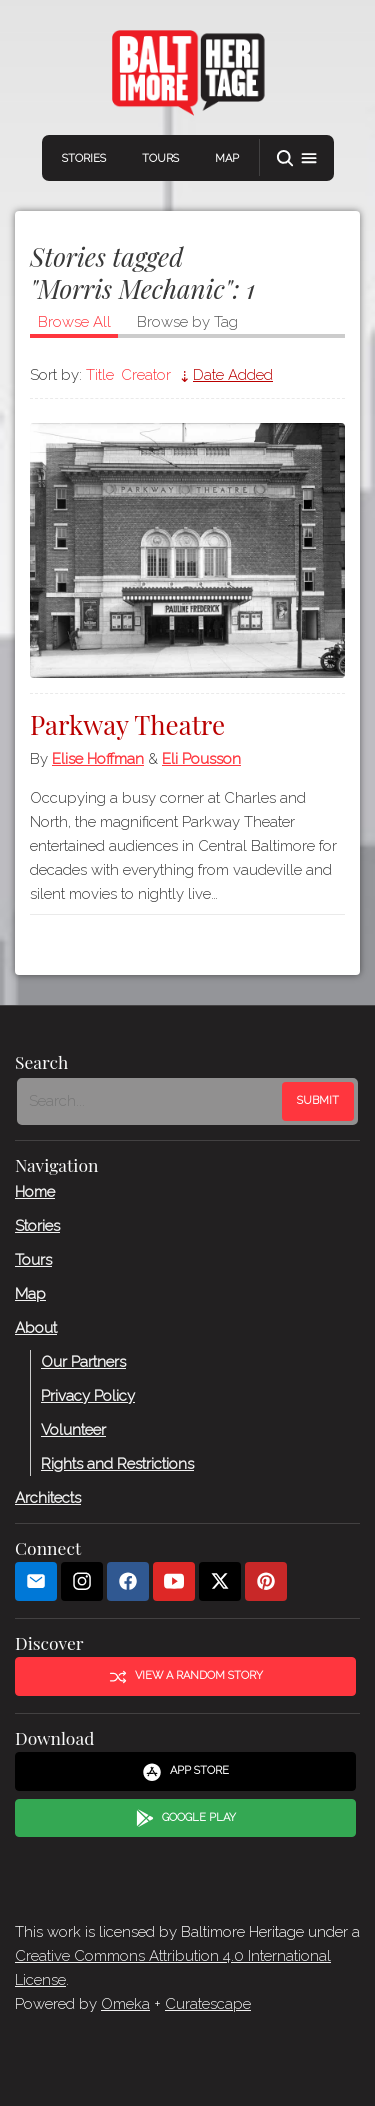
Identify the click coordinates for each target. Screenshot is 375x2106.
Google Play (186, 1818)
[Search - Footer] (151, 1101)
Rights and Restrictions (117, 1463)
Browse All (74, 322)
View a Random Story (186, 1676)
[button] (297, 158)
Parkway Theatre (127, 724)
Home (35, 1191)
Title (100, 375)
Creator (146, 375)
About (36, 1327)
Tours (160, 158)
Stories (84, 158)
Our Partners (83, 1361)
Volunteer (73, 1429)
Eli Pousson (201, 759)
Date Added (233, 375)
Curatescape (208, 2004)
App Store (185, 1771)
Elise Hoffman (98, 759)
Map (227, 158)
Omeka (125, 2004)
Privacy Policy (88, 1395)
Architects (48, 1497)
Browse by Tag (187, 322)
